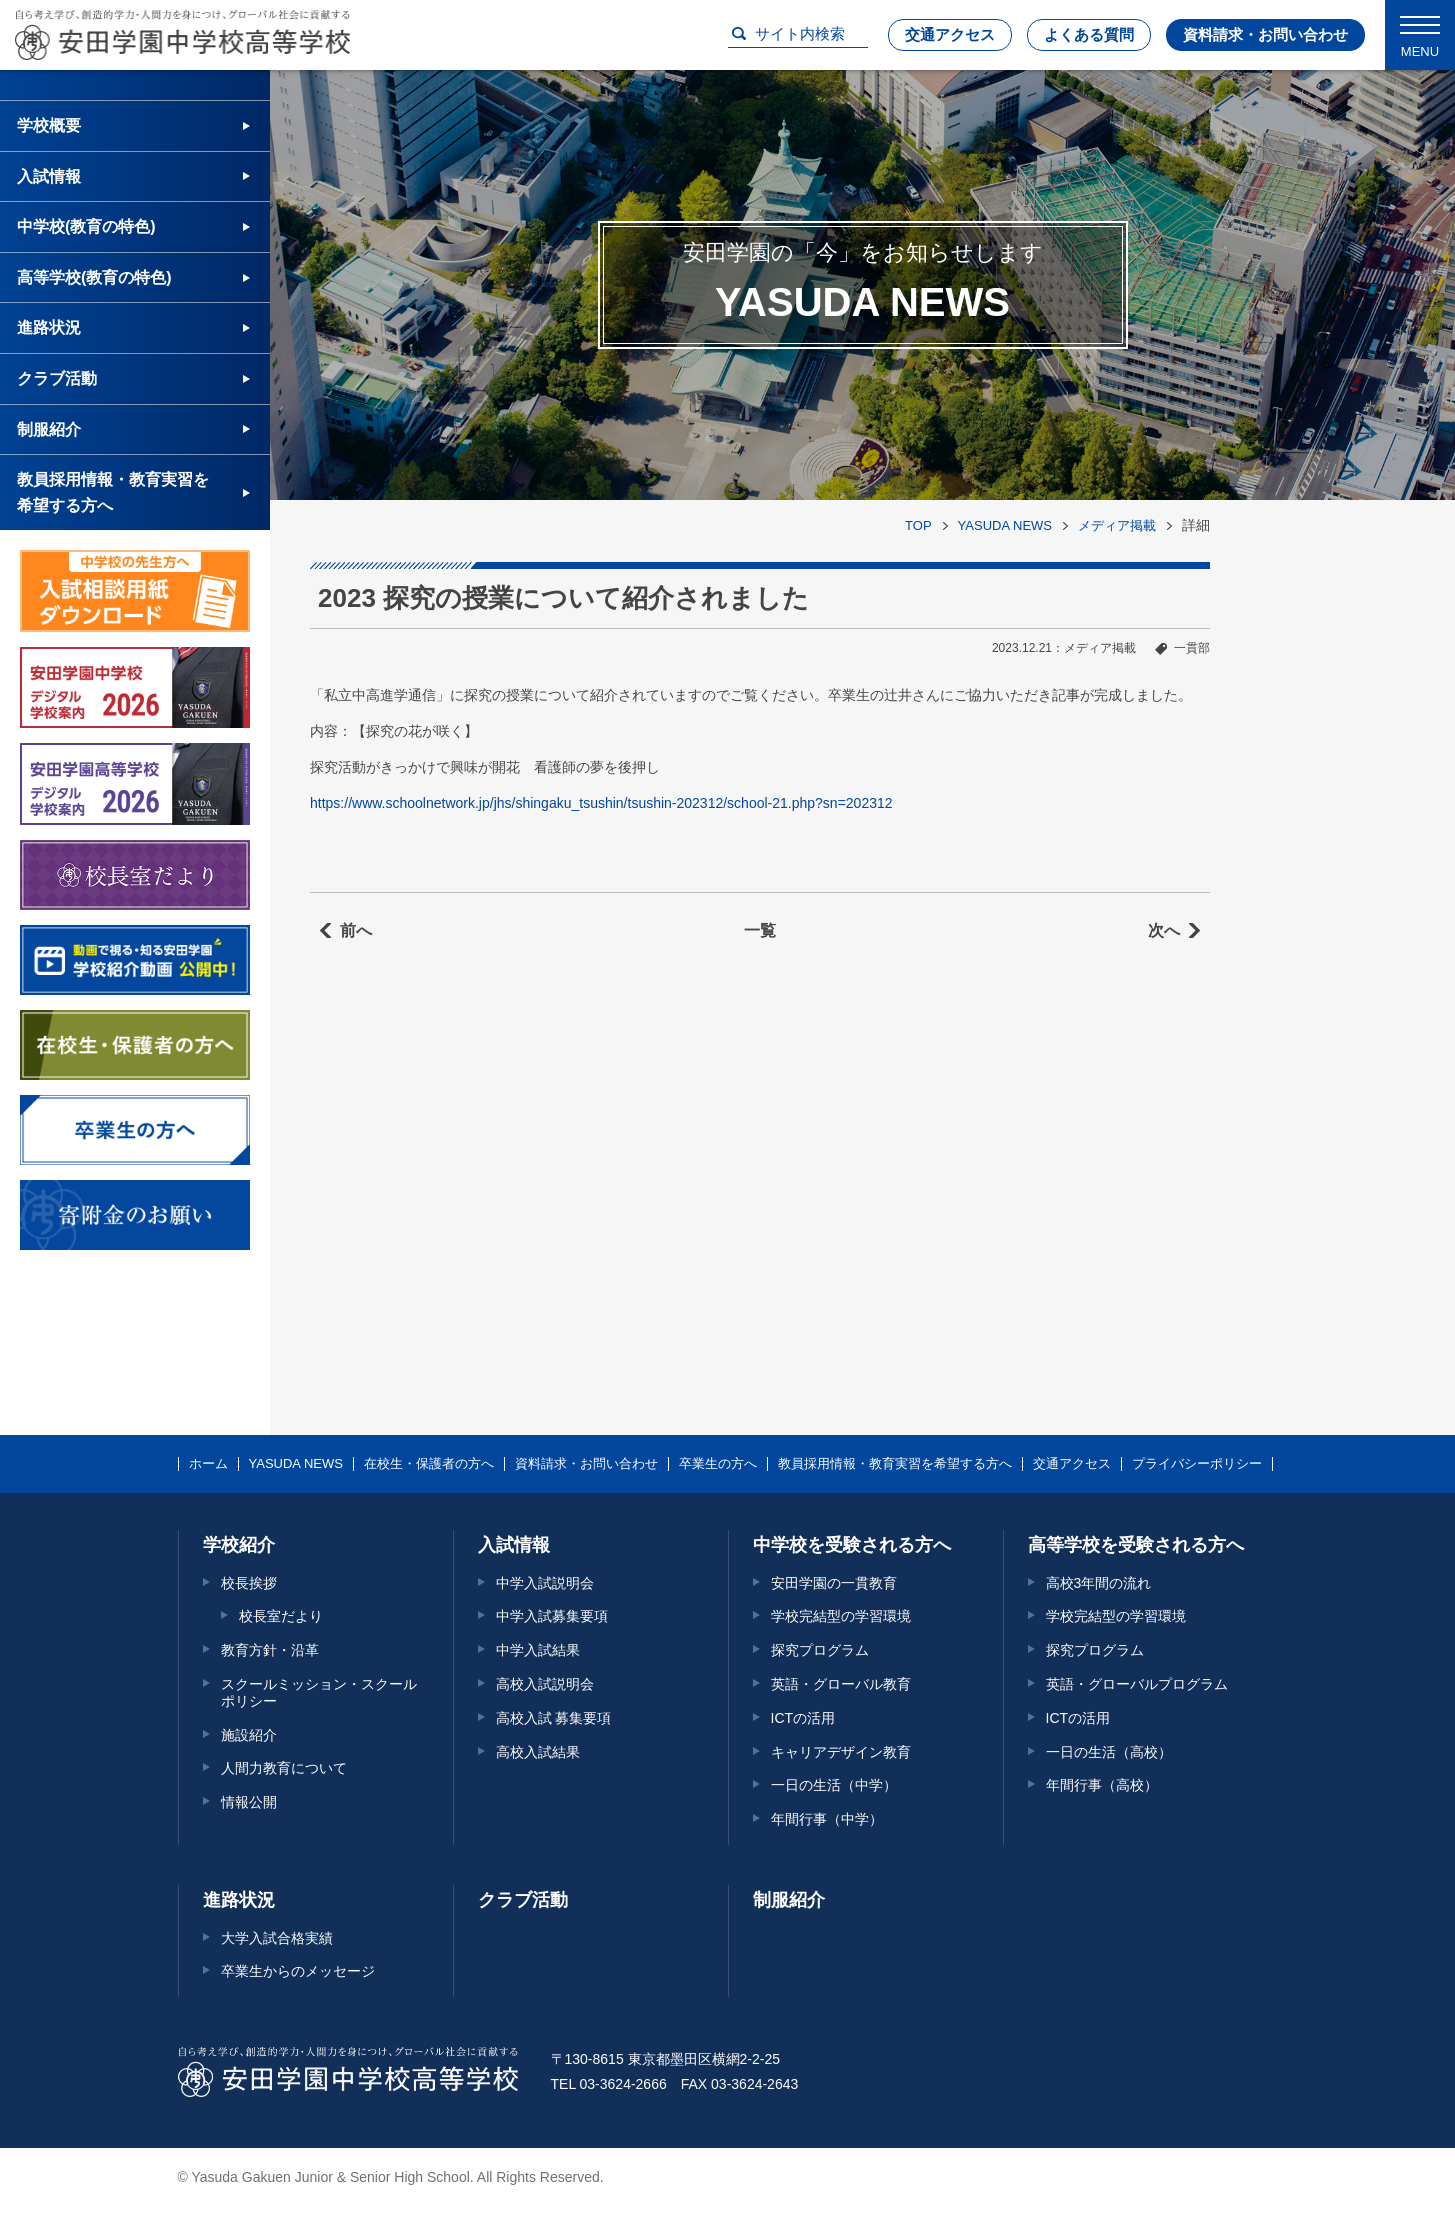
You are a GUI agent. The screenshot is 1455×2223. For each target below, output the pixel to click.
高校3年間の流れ (1099, 1583)
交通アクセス (950, 34)
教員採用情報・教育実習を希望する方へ (113, 492)
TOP (918, 525)
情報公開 (249, 1802)
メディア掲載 (1117, 525)
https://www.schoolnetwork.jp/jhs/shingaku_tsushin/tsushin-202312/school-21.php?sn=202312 (601, 803)
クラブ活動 (57, 378)
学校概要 (49, 125)
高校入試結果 (538, 1752)
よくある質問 (1089, 34)
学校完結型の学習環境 (841, 1616)
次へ (1164, 930)
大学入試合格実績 (277, 1938)
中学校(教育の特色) (86, 226)
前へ (356, 930)
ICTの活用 (803, 1718)
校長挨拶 (249, 1583)
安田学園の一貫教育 (834, 1583)
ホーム (208, 1464)
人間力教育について (284, 1768)
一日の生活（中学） (834, 1785)
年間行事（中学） (827, 1819)
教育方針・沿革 (270, 1650)
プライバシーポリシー (1197, 1464)
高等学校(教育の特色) (94, 277)
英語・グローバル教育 (841, 1684)
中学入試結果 (538, 1650)
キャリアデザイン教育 (841, 1752)
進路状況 (49, 327)
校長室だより (281, 1616)
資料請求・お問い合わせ (1265, 34)
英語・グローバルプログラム (1137, 1684)
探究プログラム (820, 1650)
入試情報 (49, 176)
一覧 (760, 930)
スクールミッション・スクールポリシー (319, 1692)
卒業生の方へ (718, 1464)
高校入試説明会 (545, 1684)
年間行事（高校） (1102, 1785)
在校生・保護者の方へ (429, 1464)
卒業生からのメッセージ (298, 1971)
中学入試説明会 (545, 1583)
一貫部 (1192, 648)
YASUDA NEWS (1005, 525)
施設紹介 (249, 1735)
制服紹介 (49, 429)
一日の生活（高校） (1109, 1752)
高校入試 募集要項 (554, 1718)
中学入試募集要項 (552, 1616)
